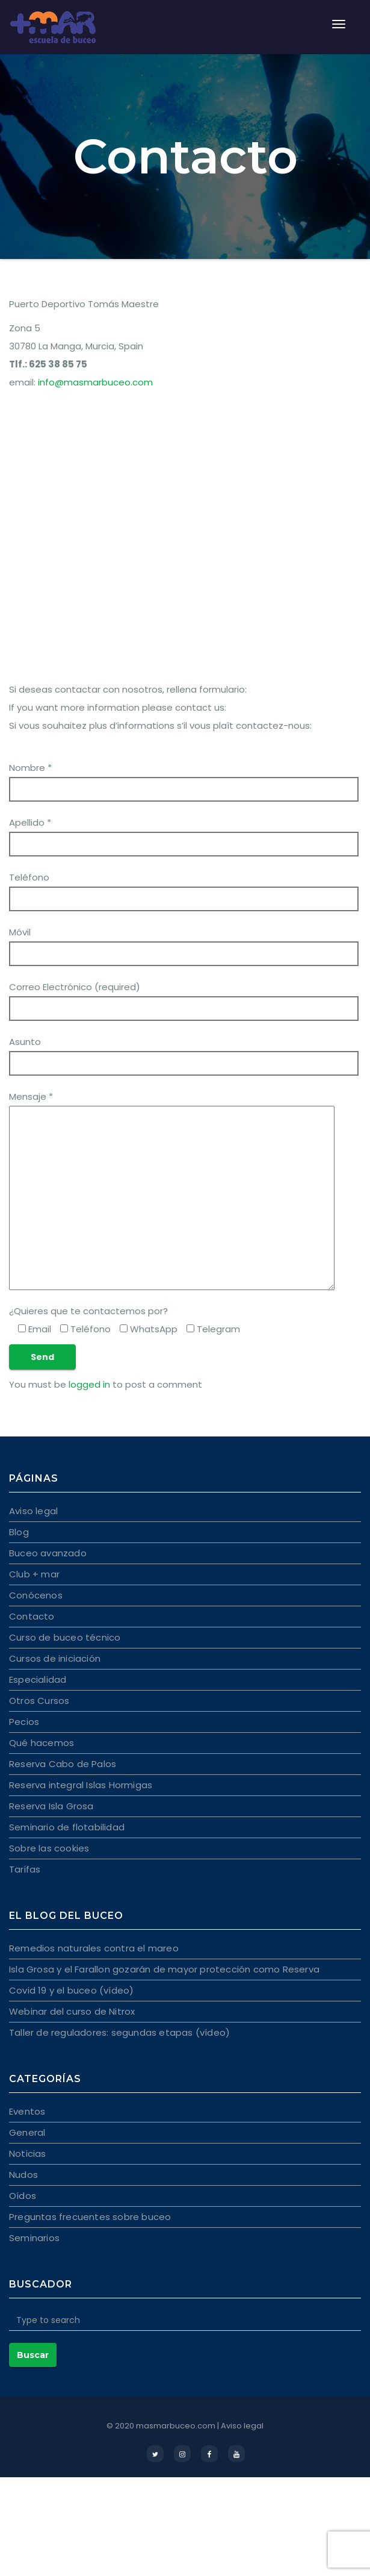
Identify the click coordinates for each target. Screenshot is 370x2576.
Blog (19, 1532)
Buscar (33, 2355)
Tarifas (24, 1869)
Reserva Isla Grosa (51, 1806)
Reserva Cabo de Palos (62, 1763)
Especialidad (37, 1679)
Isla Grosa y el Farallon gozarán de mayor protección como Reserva (164, 1969)
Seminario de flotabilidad (67, 1827)
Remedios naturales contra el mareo (94, 1948)
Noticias (27, 2153)
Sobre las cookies (49, 1848)
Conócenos (36, 1595)
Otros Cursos (39, 1700)
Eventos (27, 2111)
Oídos (22, 2195)
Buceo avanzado (48, 1553)
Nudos (23, 2174)
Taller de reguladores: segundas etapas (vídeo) (119, 2032)
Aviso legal (33, 1511)
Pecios (24, 1721)
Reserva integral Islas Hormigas (80, 1785)
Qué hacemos (41, 1742)
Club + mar (34, 1574)
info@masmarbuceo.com (95, 382)
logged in (89, 1384)
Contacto (32, 1616)
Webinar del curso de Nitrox (72, 2011)
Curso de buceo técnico (64, 1637)
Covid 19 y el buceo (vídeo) (71, 1990)
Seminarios (34, 2237)
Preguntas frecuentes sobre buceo (90, 2216)
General (27, 2132)
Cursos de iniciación (54, 1658)
